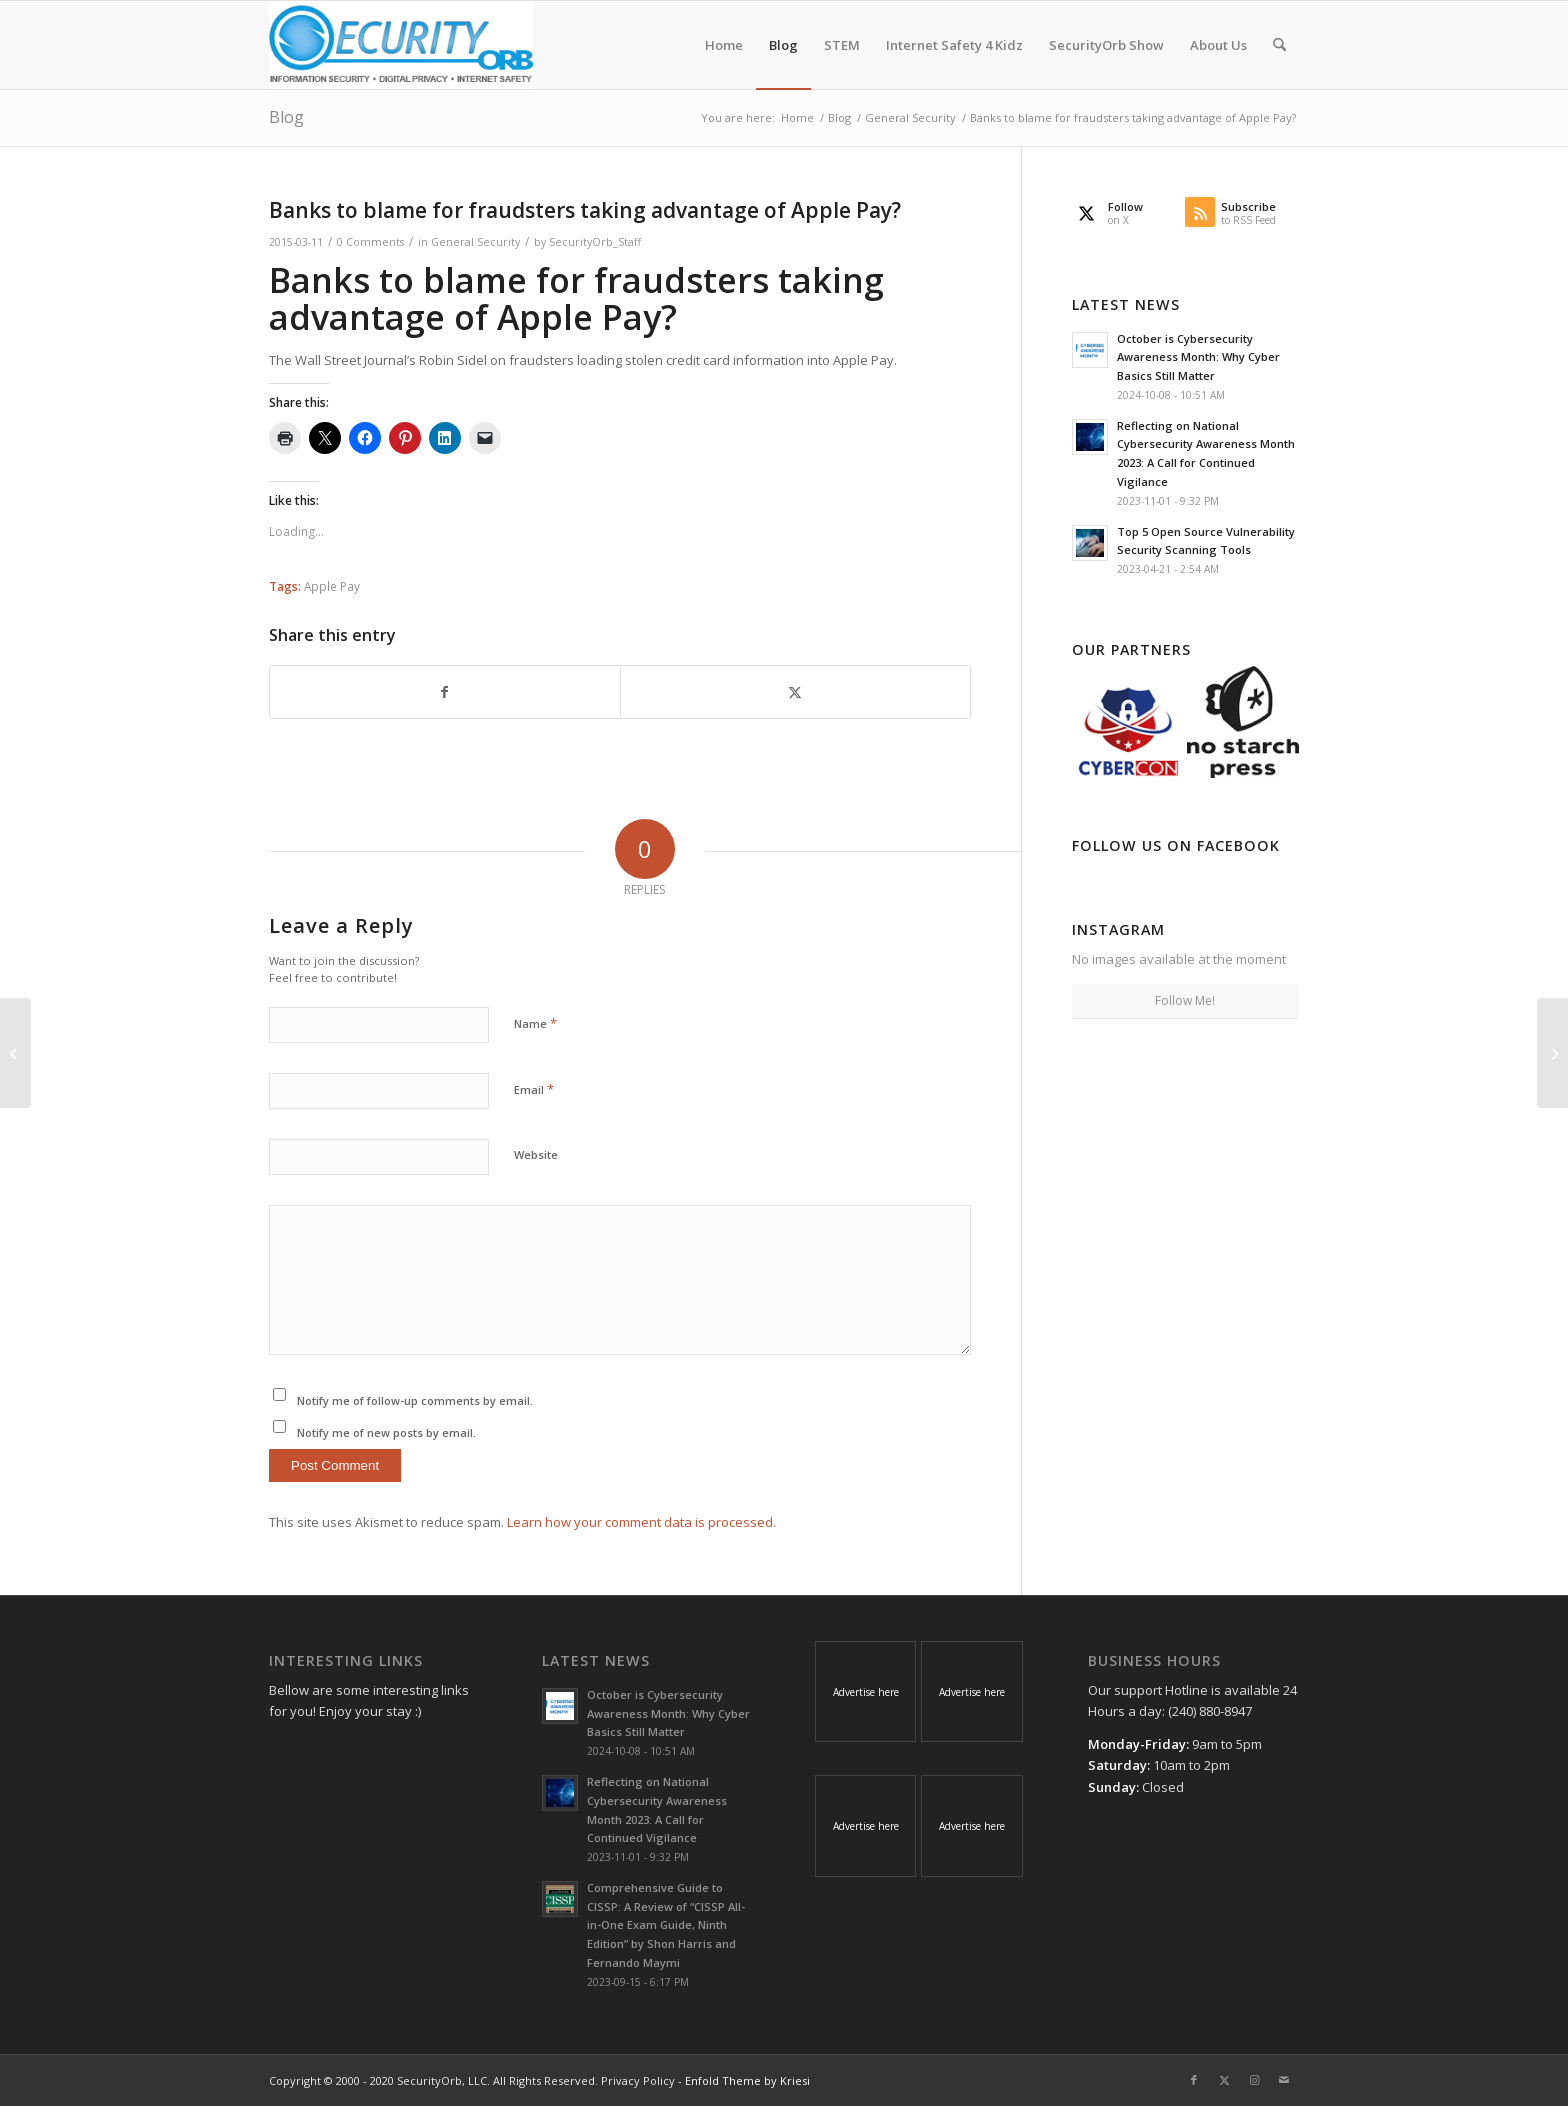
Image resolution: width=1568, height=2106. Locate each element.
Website (536, 1154)
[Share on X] (795, 692)
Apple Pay (332, 586)
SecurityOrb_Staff (595, 242)
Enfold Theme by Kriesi (747, 2080)
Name (535, 1023)
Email (534, 1089)
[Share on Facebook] (445, 692)
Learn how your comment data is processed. (641, 1522)
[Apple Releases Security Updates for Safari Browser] (1552, 1053)
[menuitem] (724, 45)
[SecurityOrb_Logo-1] (401, 45)
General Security (475, 242)
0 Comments (370, 242)
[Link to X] (1224, 2080)
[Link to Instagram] (1254, 2080)
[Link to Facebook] (1194, 2080)
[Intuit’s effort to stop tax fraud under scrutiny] (15, 1053)
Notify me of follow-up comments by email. (415, 1400)
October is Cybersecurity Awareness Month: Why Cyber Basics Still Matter (1198, 357)
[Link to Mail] (1284, 2080)
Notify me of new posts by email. (386, 1432)
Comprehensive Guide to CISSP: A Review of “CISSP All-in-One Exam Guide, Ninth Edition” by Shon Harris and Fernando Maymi (666, 1925)
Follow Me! (1185, 1000)
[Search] (1279, 45)
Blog (286, 117)
